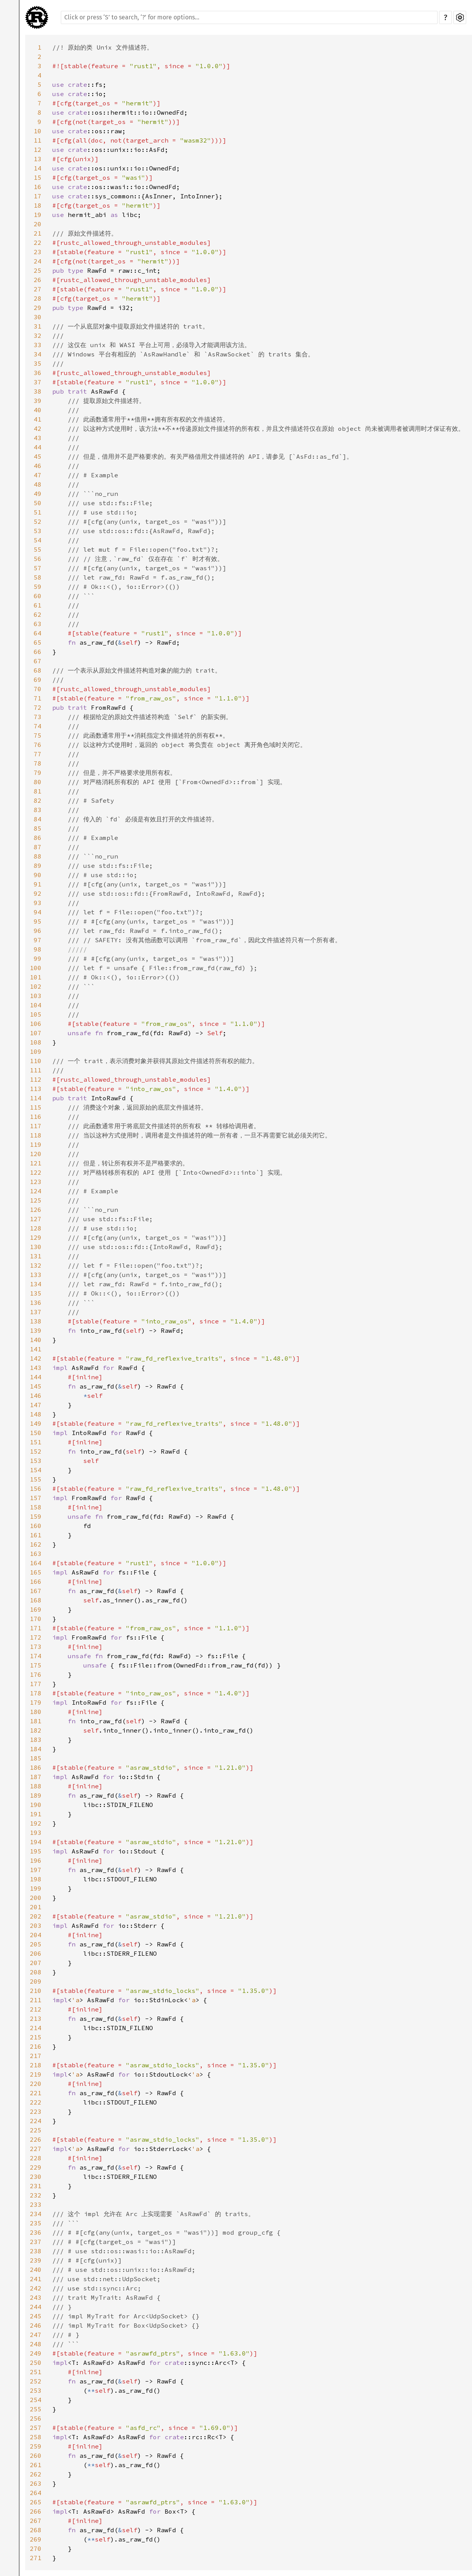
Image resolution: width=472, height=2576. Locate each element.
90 (37, 875)
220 (35, 2083)
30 (37, 317)
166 (35, 1581)
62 (37, 614)
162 (35, 1544)
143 (35, 1367)
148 (35, 1414)
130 (35, 1247)
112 (35, 1079)
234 (35, 2214)
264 (35, 2493)
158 (35, 1507)
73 (37, 717)
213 (35, 2018)
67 (37, 661)
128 (35, 1228)
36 (37, 373)
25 (37, 270)
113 (35, 1089)
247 (35, 2335)
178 (35, 1693)
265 (35, 2502)
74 (37, 726)
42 (37, 428)
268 (35, 2530)
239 (35, 2260)
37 (37, 382)
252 (35, 2381)
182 (35, 1730)
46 (37, 466)
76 (37, 745)
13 (37, 159)
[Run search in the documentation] (249, 17)
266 (35, 2511)
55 (37, 549)
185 (35, 1758)
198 (35, 1879)
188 (35, 1786)
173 (35, 1646)
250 (35, 2362)
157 (35, 1498)
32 (37, 335)
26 (37, 280)
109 (35, 1051)
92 (37, 893)
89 (37, 865)
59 (37, 586)
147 (35, 1405)
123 (35, 1182)
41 (37, 419)
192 (35, 1823)
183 (35, 1739)
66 (37, 652)
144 (35, 1377)
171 (35, 1628)
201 (35, 1907)
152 (35, 1451)
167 (35, 1591)
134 (35, 1284)
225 (35, 2130)
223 (35, 2111)
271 (35, 2558)
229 (35, 2167)
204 (35, 1935)
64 (37, 633)
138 (35, 1321)
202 (35, 1916)
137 (35, 1312)
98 (37, 949)
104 (35, 1005)
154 (35, 1470)
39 (37, 400)
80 (37, 782)
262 (35, 2474)
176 (35, 1674)
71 (37, 698)
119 (35, 1144)
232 (35, 2195)
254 (35, 2400)
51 (37, 512)
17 (37, 196)
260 (35, 2455)
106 (35, 1023)
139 (35, 1330)
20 (37, 224)
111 (35, 1070)
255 (35, 2409)
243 (35, 2297)
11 (37, 140)
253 (35, 2390)
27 (37, 289)
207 (35, 1963)
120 (35, 1154)
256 (35, 2418)
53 (37, 531)
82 (37, 800)
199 (35, 1888)
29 (37, 307)
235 (35, 2223)
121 (35, 1163)
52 (37, 521)
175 (35, 1665)
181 (35, 1721)
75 (37, 735)
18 (37, 205)
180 (35, 1712)
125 (35, 1200)
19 (37, 215)
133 (35, 1275)
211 (35, 2000)
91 (37, 884)
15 (37, 177)
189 (35, 1795)
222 (35, 2102)
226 (35, 2139)
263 (35, 2483)
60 (37, 596)
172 (35, 1637)
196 (35, 1860)
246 (35, 2325)
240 (35, 2269)
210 (35, 1990)
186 (35, 1767)
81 (37, 791)
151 (35, 1442)
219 (35, 2074)
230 (35, 2176)
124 (35, 1191)
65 (37, 642)
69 (37, 679)
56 (37, 559)
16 (37, 187)
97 (37, 940)
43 (37, 438)
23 (37, 252)
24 (37, 261)
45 (37, 456)
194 (35, 1842)
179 (35, 1702)
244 (35, 2307)
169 (35, 1609)
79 (37, 772)
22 (37, 242)
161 (35, 1535)
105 (35, 1014)
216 (35, 2046)
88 (37, 856)
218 (35, 2065)
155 (35, 1479)
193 (35, 1832)
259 (35, 2446)
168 (35, 1600)
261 (35, 2465)
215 (35, 2037)
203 (35, 1925)
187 (35, 1777)
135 (35, 1293)
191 (35, 1814)
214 (35, 2028)
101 (35, 977)
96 (37, 930)
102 (35, 986)
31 (37, 326)
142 (35, 1358)
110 (35, 1061)
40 (37, 410)
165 (35, 1572)
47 (37, 475)
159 (35, 1516)
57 (37, 568)
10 (37, 131)
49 (37, 493)
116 (35, 1116)
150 (35, 1433)
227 (35, 2149)
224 (35, 2121)
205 (35, 1944)
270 (35, 2548)
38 (37, 391)
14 (37, 168)
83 (37, 810)
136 (35, 1302)
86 (37, 837)
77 (37, 754)
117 (35, 1126)
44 (37, 447)
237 (35, 2242)
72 (37, 707)
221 (35, 2093)
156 (35, 1488)
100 (35, 968)
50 (37, 503)
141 (35, 1349)
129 (35, 1237)
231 (35, 2186)
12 (37, 149)
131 (35, 1256)
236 (35, 2232)
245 (35, 2316)
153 (35, 1460)
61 (37, 605)
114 (35, 1098)
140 (35, 1340)
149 (35, 1423)
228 (35, 2158)
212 (35, 2009)
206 (35, 1953)
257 (35, 2427)
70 (37, 689)
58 (37, 577)
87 (37, 847)
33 (37, 345)
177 (35, 1684)
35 (37, 363)
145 (35, 1386)
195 (35, 1851)
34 (37, 354)
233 (35, 2204)
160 (35, 1526)
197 (35, 1870)
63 (37, 624)
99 (37, 958)
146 (35, 1395)
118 (35, 1135)
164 (35, 1563)
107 (35, 1033)
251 (35, 2372)
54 (37, 540)
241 (35, 2279)
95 (37, 921)
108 (35, 1042)
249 (35, 2353)
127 (35, 1219)
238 (35, 2251)
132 (35, 1265)
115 (35, 1107)
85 (37, 828)
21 (37, 233)
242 (35, 2288)
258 (35, 2437)
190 (35, 1805)
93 (37, 903)
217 (35, 2056)
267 (35, 2520)
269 (35, 2539)
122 (35, 1172)
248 (35, 2344)
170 (35, 1619)
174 (35, 1656)
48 (37, 484)
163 (35, 1553)
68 (37, 670)
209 (35, 1981)
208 (35, 1972)
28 (37, 298)
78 (37, 763)
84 (37, 819)
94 (37, 912)
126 (35, 1209)
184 (35, 1749)
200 (35, 1897)
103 (35, 996)
